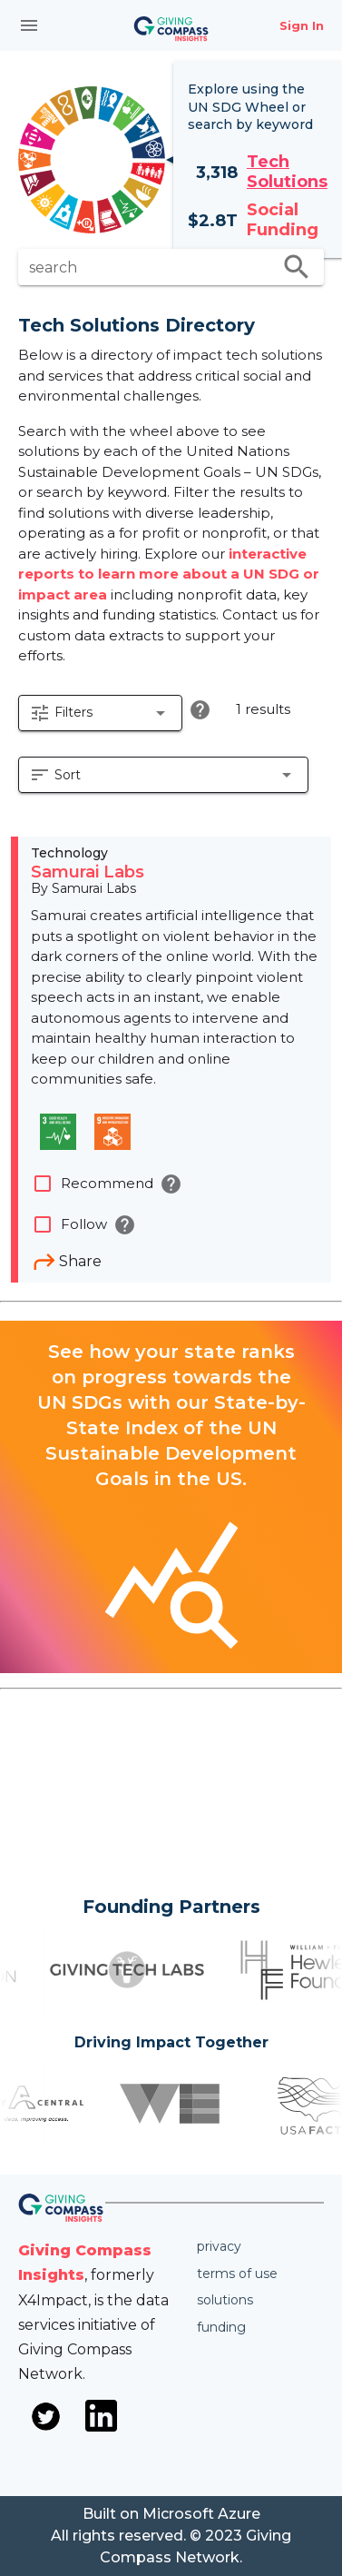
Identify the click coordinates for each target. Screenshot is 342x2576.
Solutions (225, 2300)
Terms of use (237, 2273)
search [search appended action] (296, 267)
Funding (221, 2327)
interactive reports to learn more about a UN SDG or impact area (168, 574)
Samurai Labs (87, 872)
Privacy (219, 2246)
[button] (100, 713)
